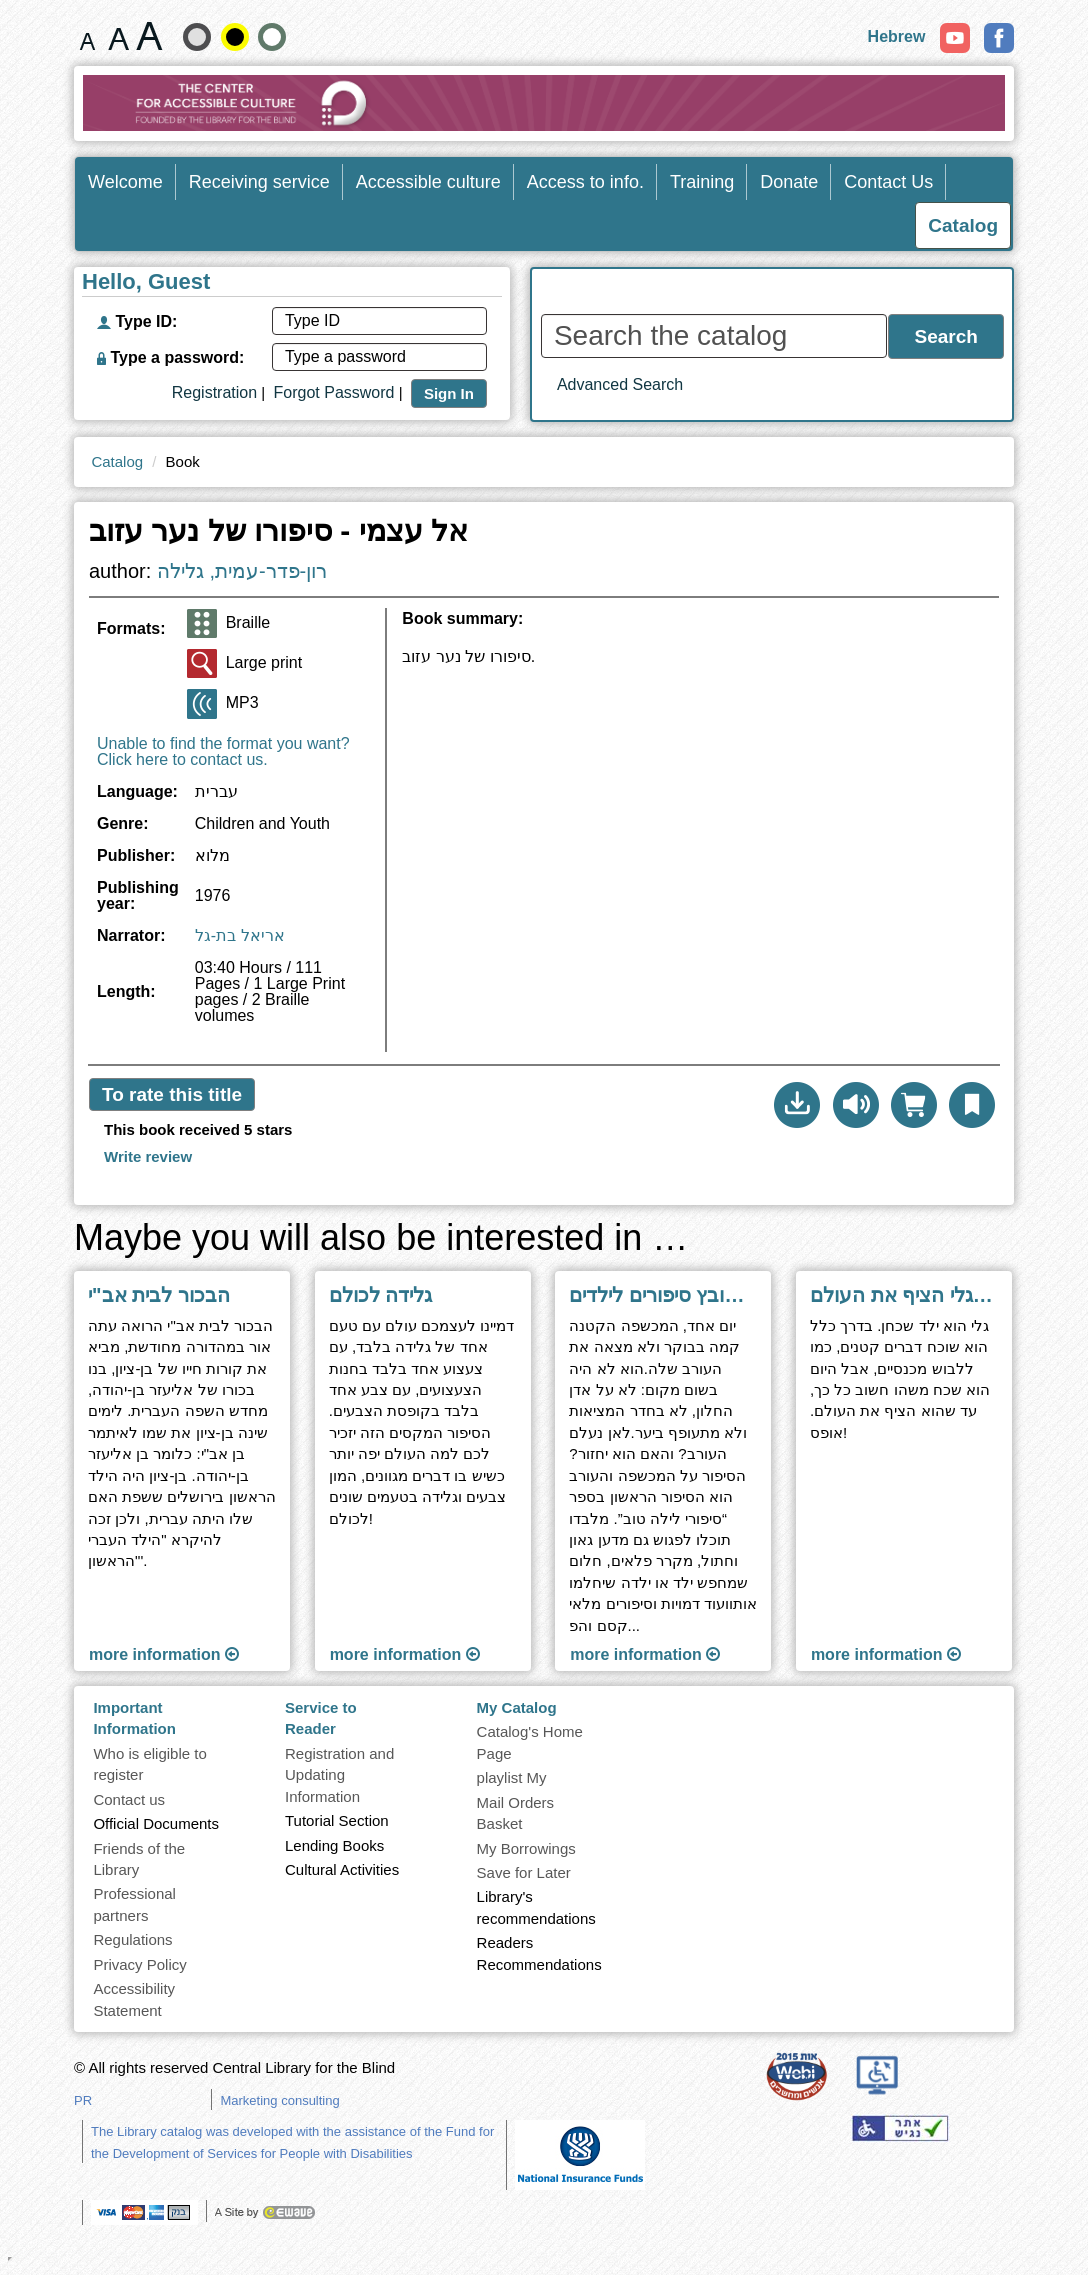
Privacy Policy (139, 1964)
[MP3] (202, 704)
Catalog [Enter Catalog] (963, 225)
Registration (214, 392)
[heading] (700, 627)
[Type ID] (379, 321)
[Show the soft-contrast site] (197, 37)
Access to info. (585, 182)
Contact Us (888, 182)
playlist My (512, 1777)
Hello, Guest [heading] (146, 282)
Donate (789, 182)
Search (946, 336)
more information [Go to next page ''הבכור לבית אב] (164, 1654)
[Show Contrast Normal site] (272, 37)
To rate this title (172, 1094)
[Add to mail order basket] (914, 1105)
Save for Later (524, 1872)
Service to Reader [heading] (321, 1718)
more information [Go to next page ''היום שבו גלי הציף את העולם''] (886, 1654)
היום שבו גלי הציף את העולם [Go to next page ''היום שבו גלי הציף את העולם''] (904, 1295)
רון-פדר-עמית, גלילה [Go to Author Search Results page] (242, 571)
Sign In (449, 393)
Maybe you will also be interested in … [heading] (381, 1239)
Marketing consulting (279, 2100)
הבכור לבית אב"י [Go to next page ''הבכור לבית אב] (159, 1295)
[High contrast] (235, 37)
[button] (797, 1105)
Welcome (125, 182)
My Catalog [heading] (517, 1707)
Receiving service (259, 182)
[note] (580, 2153)
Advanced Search (620, 384)
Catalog (117, 461)
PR (83, 2100)
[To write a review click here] (148, 1156)
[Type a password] (379, 357)
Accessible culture (428, 182)
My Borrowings (526, 1848)
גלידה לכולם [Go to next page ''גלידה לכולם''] (381, 1295)
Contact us (129, 1799)
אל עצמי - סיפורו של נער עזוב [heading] (278, 531)
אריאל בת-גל (240, 935)
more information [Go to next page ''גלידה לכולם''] (405, 1654)
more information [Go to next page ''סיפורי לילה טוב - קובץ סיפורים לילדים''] (645, 1654)
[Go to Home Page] (543, 103)
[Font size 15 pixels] (87, 36)
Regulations (132, 1939)
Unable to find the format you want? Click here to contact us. (223, 751)
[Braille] (202, 624)
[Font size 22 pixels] (149, 36)
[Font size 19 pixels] (118, 36)
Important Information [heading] (134, 1718)
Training (702, 182)
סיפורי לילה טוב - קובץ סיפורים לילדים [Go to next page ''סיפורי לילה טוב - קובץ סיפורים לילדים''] (663, 1295)
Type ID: (137, 321)
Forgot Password (334, 392)
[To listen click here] (856, 1105)
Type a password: (170, 357)
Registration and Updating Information (339, 1775)
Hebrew (897, 36)
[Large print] (202, 664)
